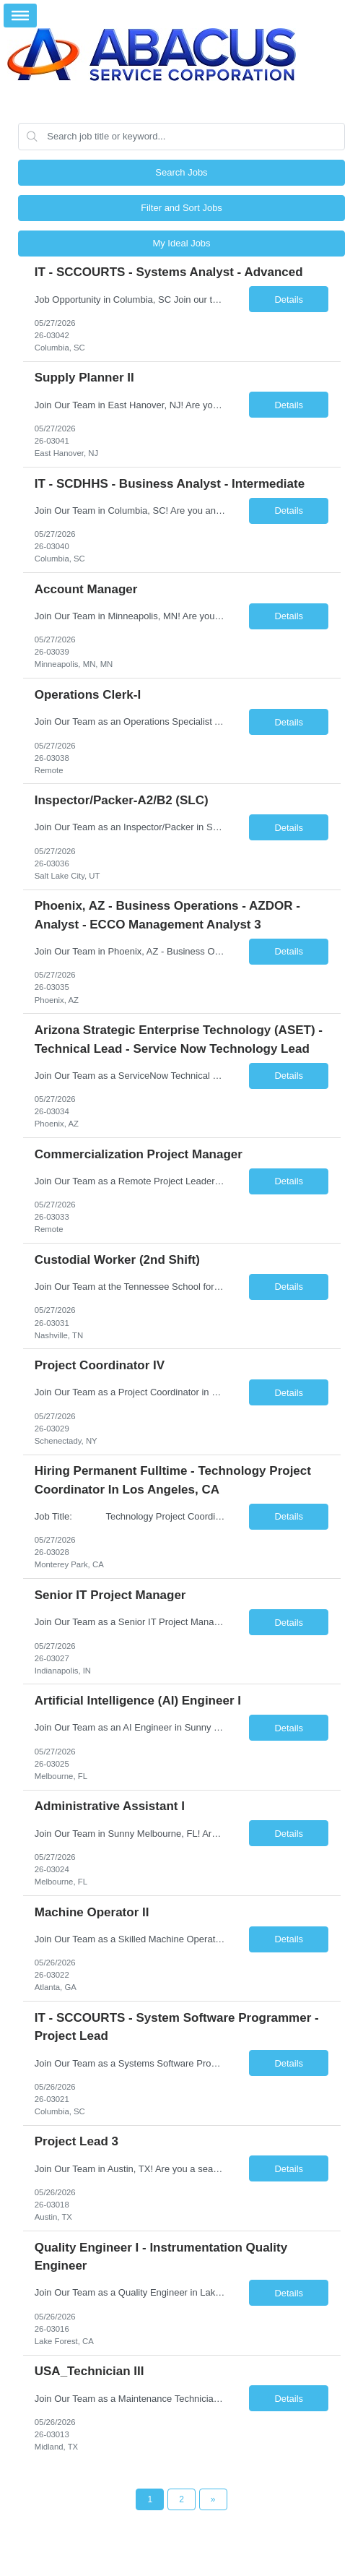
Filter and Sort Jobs (181, 207)
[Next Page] (213, 2499)
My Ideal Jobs (181, 243)
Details (288, 299)
